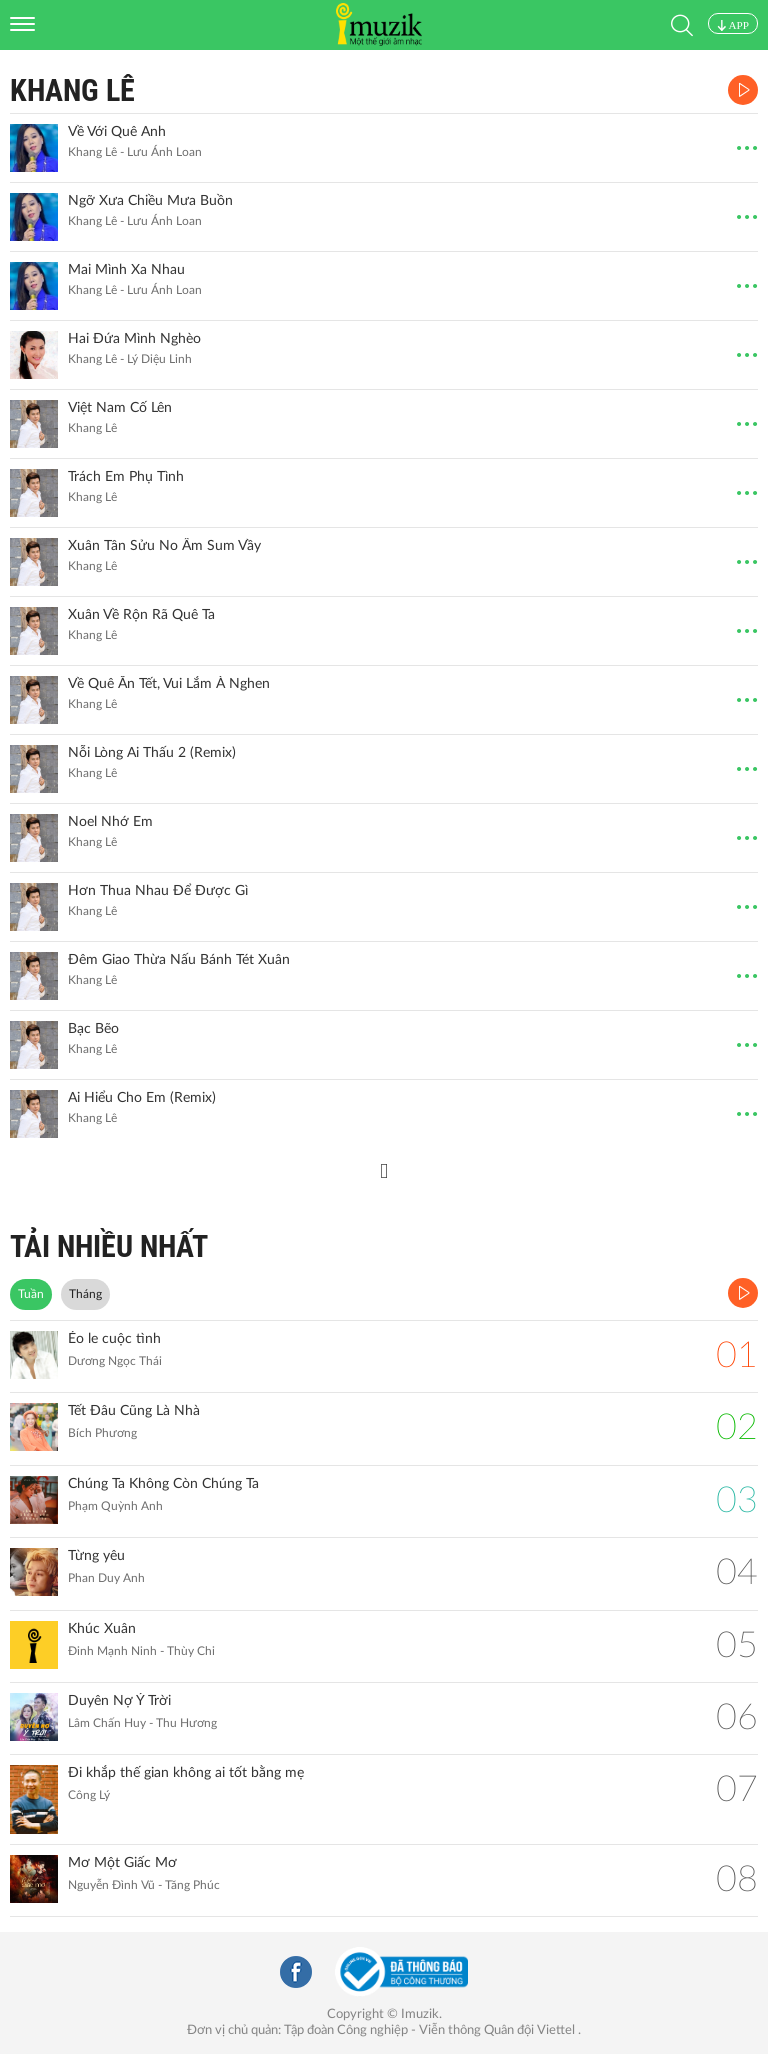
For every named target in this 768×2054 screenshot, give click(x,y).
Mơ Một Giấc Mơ (122, 1863)
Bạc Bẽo (93, 1029)
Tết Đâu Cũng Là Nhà (134, 1411)
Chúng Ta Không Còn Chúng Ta (163, 1484)
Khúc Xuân (102, 1629)
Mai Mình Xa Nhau (126, 270)
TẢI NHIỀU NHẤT (109, 1246)
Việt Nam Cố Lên (120, 408)
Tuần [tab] (31, 1294)
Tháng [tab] (85, 1294)
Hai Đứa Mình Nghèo (134, 339)
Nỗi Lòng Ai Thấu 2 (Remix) (152, 753)
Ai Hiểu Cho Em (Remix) (142, 1098)
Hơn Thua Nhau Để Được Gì (158, 891)
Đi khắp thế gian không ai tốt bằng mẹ (186, 1773)
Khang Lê (72, 90)
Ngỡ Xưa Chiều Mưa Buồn (150, 201)
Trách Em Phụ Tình (126, 477)
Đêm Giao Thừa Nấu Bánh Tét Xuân (179, 960)
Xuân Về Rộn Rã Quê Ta (141, 615)
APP (733, 25)
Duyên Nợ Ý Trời (119, 1701)
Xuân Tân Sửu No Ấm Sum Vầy (164, 546)
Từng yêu (96, 1556)
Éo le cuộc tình (114, 1339)
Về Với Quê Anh (117, 132)
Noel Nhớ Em (110, 822)
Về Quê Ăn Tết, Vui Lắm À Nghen (169, 684)
